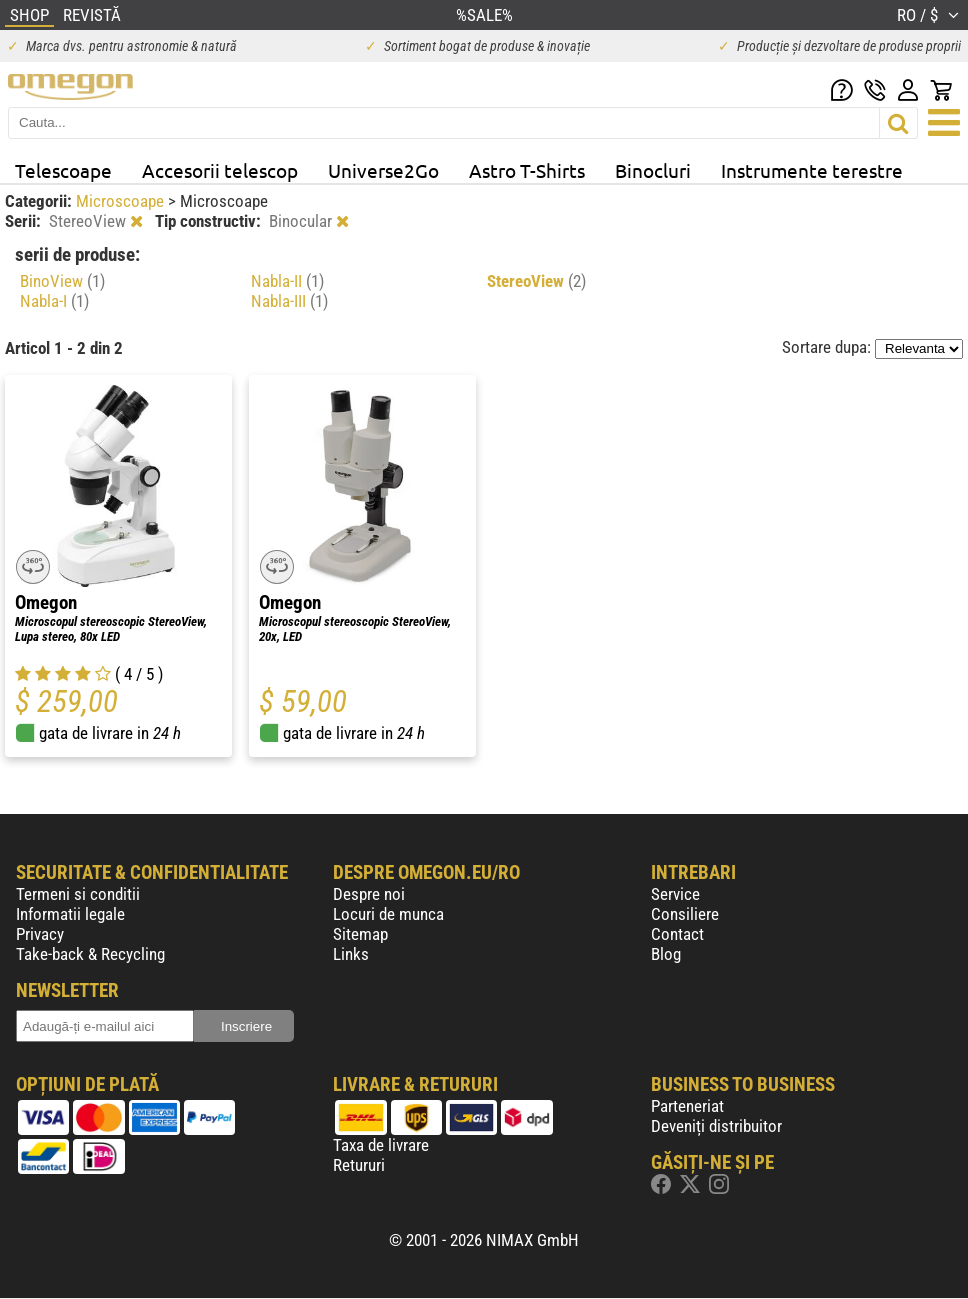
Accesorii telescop (220, 170)
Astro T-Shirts (527, 170)
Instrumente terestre (812, 170)
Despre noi (369, 894)
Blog (666, 954)
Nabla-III (289, 301)
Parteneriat (687, 1106)
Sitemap (360, 934)
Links (351, 954)
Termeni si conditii (78, 894)
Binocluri (653, 170)
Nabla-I (54, 301)
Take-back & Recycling (90, 954)
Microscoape (122, 201)
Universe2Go (383, 170)
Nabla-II (287, 281)
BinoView (62, 281)
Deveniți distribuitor (716, 1126)
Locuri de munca (388, 914)
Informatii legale (70, 914)
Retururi (359, 1165)
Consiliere (685, 914)
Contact (677, 934)
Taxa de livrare (381, 1145)
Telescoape (63, 170)
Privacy (40, 934)
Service (675, 894)
